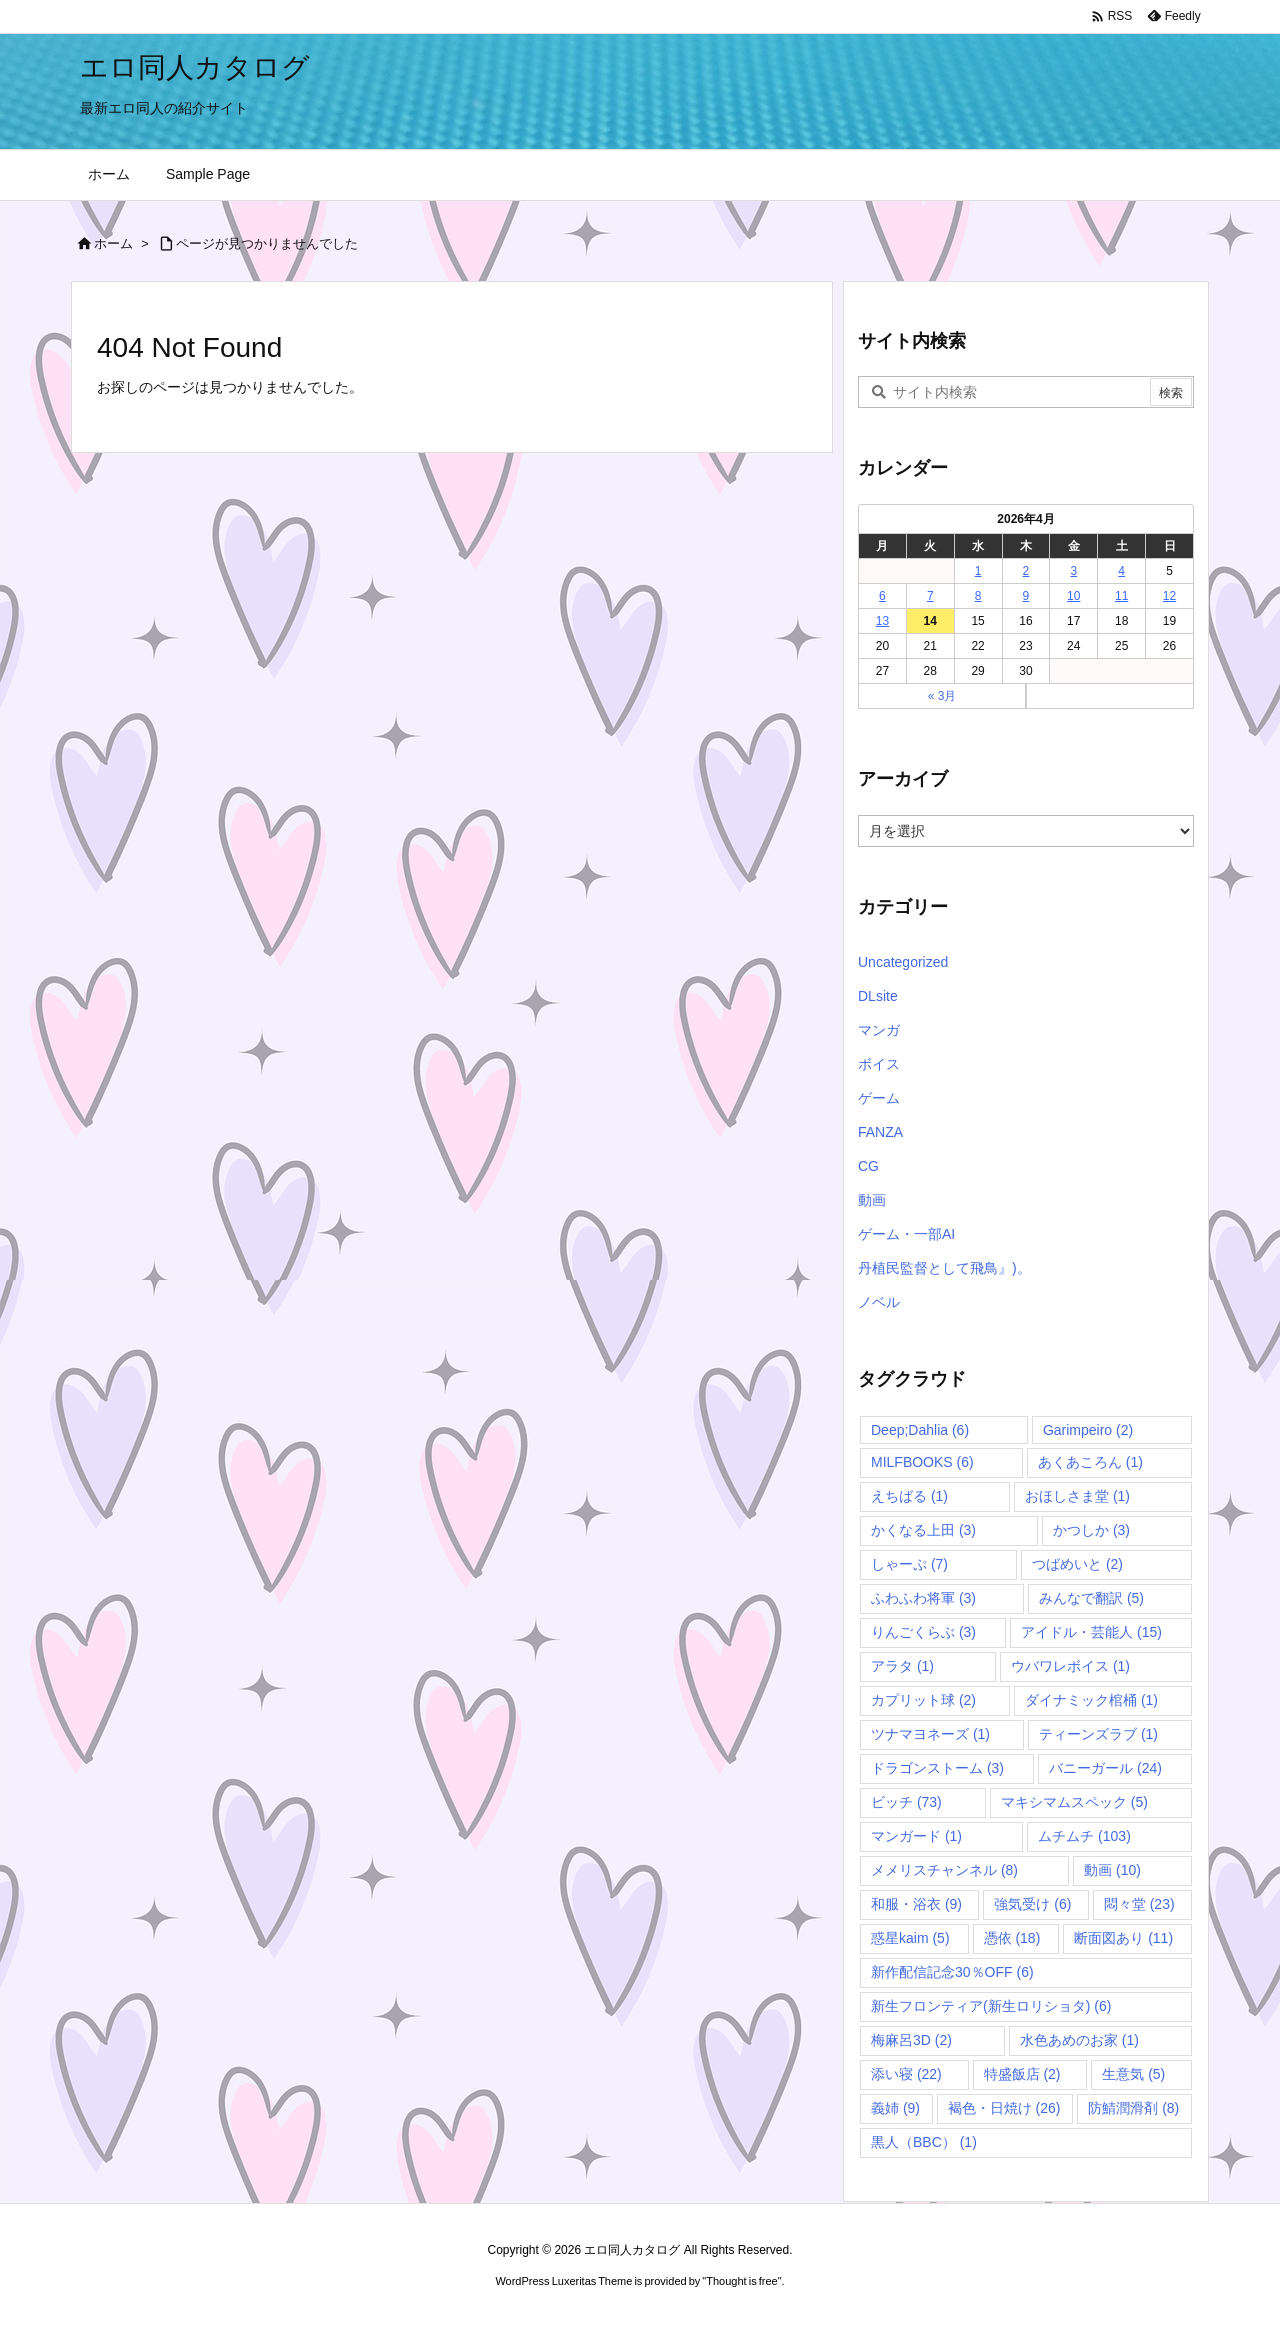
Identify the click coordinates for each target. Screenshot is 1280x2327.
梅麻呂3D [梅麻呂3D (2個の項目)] (911, 2040)
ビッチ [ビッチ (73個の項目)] (906, 1802)
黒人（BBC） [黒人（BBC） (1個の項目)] (924, 2142)
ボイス (879, 1064)
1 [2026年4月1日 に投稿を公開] (978, 571)
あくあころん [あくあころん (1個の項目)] (1090, 1462)
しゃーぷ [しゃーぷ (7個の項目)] (909, 1564)
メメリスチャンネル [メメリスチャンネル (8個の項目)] (944, 1870)
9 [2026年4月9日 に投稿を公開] (1026, 596)
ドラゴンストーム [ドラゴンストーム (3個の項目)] (937, 1768)
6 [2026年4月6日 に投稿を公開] (882, 596)
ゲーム (879, 1098)
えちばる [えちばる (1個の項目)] (909, 1496)
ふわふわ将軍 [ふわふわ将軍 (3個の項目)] (923, 1598)
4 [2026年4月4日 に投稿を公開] (1121, 571)
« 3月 (942, 696)
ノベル (879, 1302)
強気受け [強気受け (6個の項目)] (1032, 1904)
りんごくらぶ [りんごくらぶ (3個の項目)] (923, 1632)
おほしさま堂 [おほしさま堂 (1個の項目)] (1077, 1496)
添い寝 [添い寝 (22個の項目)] (906, 2074)
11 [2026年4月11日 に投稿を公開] (1121, 596)
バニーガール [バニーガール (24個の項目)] (1105, 1768)
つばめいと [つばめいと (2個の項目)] (1077, 1564)
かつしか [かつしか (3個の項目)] (1091, 1530)
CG (868, 1166)
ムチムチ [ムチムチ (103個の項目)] (1084, 1836)
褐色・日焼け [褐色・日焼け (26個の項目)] (1004, 2108)
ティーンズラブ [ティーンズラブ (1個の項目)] (1098, 1734)
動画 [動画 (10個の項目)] (1112, 1870)
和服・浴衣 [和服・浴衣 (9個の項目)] (916, 1904)
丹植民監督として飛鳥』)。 (944, 1268)
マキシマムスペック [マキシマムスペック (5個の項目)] (1074, 1802)
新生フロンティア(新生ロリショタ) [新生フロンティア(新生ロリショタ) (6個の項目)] (991, 2006)
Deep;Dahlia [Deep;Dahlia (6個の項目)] (920, 1430)
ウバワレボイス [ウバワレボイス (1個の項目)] (1070, 1666)
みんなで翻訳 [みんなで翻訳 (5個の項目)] (1091, 1598)
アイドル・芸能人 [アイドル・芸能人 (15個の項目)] (1091, 1632)
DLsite (878, 996)
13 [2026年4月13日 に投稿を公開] (882, 621)
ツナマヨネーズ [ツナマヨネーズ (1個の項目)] (930, 1734)
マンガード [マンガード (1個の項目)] (916, 1836)
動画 (872, 1200)
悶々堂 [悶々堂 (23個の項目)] (1139, 1904)
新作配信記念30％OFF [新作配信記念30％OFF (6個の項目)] (952, 1972)
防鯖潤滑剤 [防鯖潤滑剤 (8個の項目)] (1133, 2108)
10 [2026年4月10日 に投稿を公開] (1073, 596)
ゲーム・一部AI (906, 1234)
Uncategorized (903, 962)
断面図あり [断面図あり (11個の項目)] (1123, 1938)
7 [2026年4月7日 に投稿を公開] (930, 596)
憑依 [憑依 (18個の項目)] (1012, 1938)
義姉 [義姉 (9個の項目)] (895, 2108)
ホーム (113, 243)
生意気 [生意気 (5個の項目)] (1133, 2074)
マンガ (879, 1030)
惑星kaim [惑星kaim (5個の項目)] (910, 1938)
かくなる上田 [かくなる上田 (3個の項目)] (923, 1530)
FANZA (880, 1132)
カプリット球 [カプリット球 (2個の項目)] (923, 1700)
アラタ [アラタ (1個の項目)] (902, 1666)
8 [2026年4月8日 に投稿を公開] (978, 596)
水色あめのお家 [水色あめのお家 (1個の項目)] (1079, 2040)
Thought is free (741, 2281)
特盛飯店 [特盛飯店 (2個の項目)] (1022, 2074)
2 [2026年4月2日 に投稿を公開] (1026, 571)
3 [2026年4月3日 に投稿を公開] (1073, 571)
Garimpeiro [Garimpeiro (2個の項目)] (1088, 1430)
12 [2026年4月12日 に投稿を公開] (1169, 596)
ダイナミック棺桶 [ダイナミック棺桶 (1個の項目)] (1091, 1700)
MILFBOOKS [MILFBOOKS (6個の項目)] (922, 1462)
